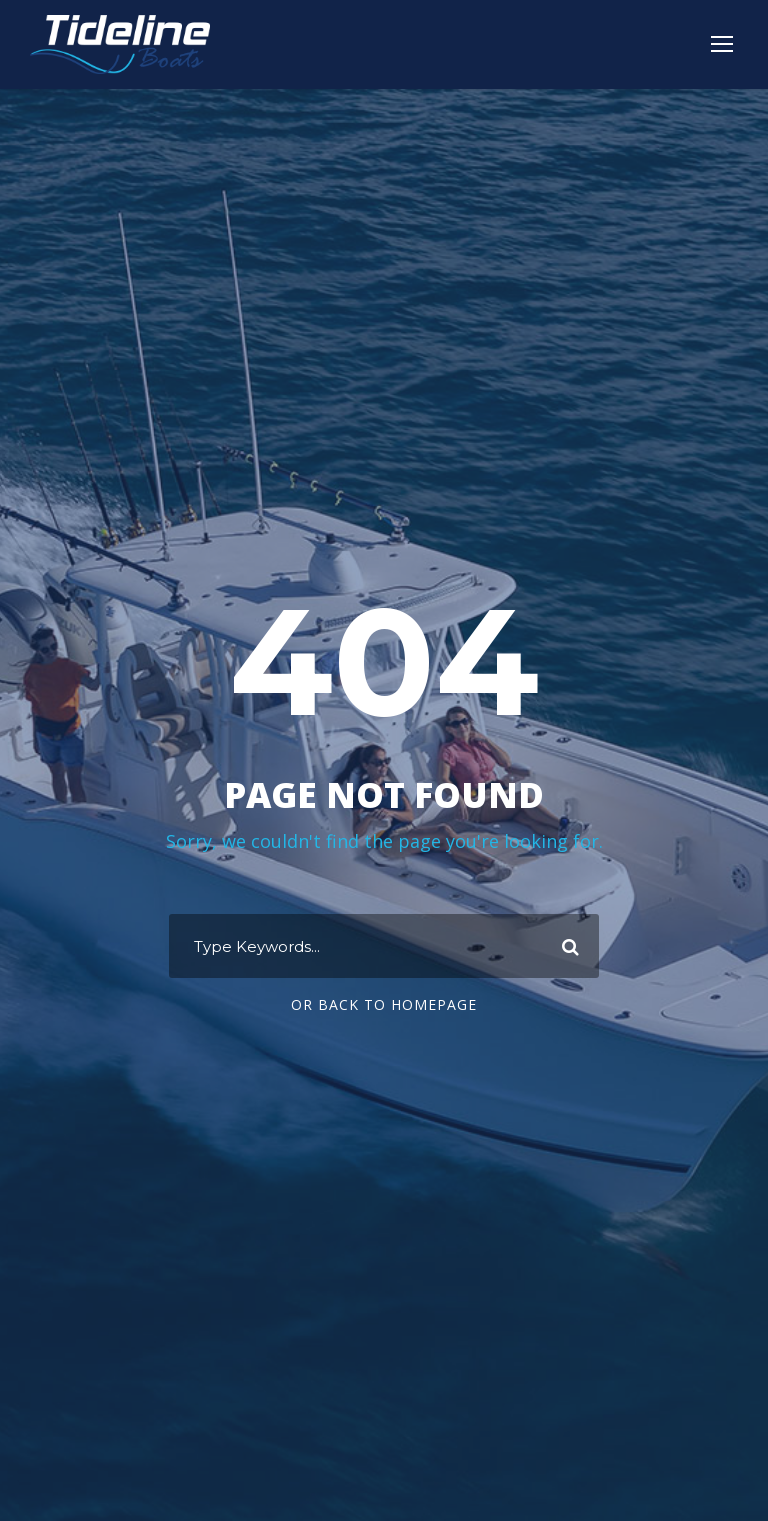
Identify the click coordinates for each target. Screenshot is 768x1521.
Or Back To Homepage (384, 1004)
